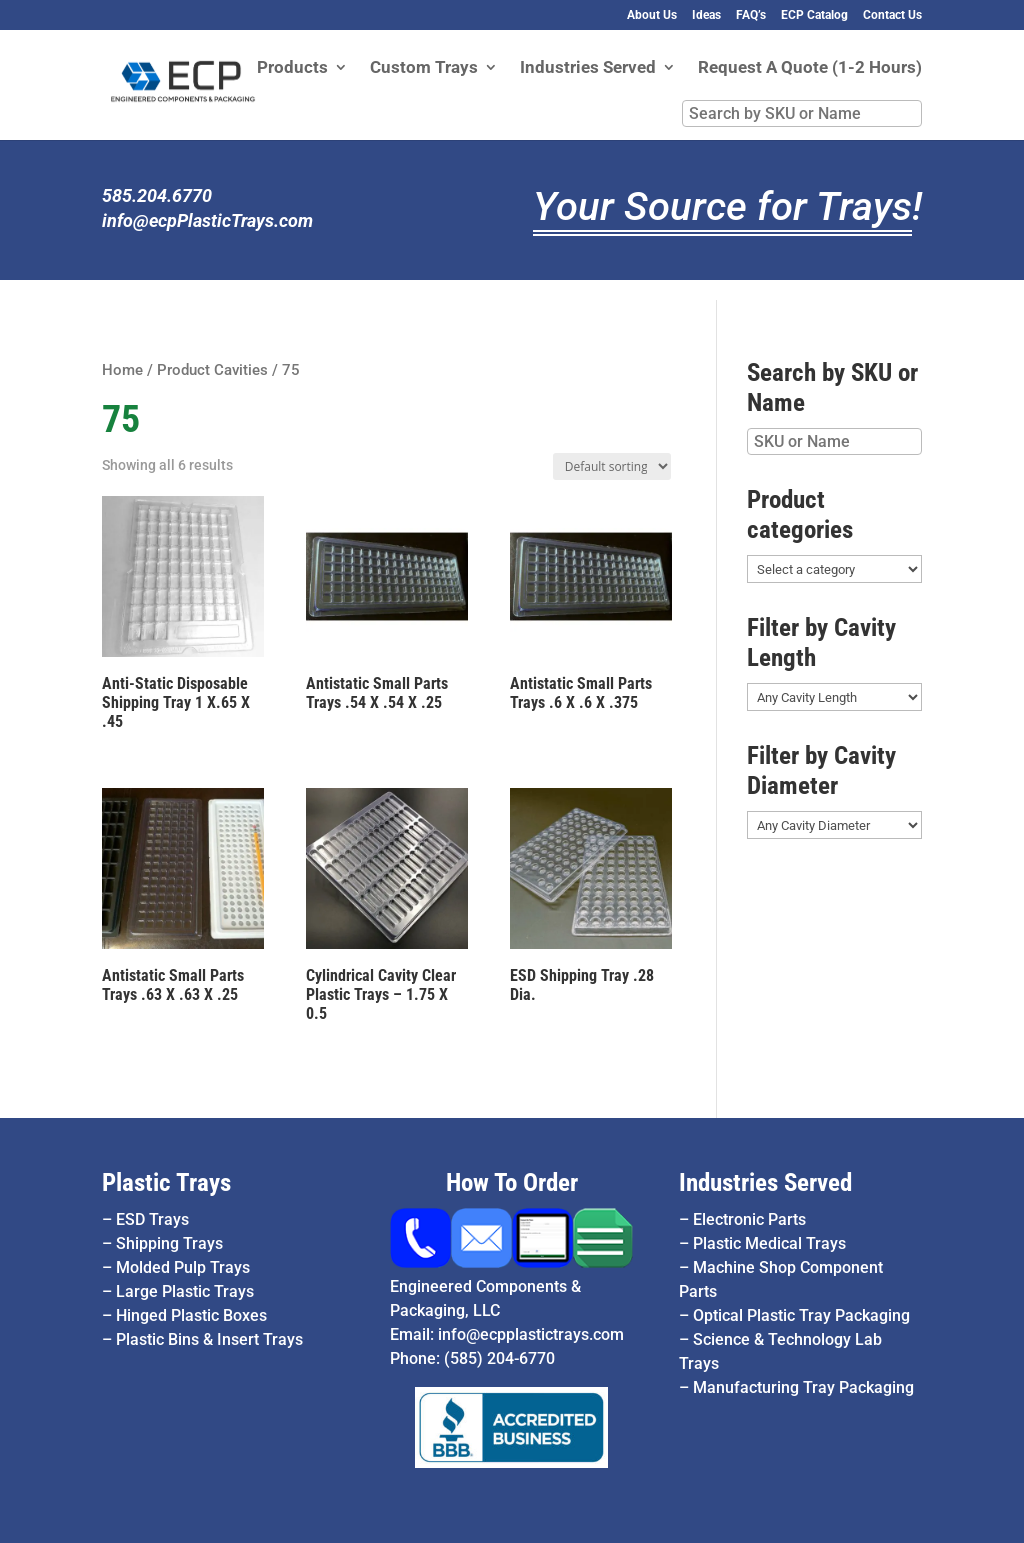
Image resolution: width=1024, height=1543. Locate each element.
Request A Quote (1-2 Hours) (810, 68)
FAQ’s (751, 15)
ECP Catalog (814, 15)
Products (292, 68)
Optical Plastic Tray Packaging (801, 1315)
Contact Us (892, 15)
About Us (652, 15)
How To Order (512, 1182)
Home (122, 370)
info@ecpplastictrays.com (531, 1334)
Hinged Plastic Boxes (191, 1315)
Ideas (706, 15)
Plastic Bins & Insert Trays (209, 1339)
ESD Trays (152, 1219)
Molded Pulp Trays (183, 1267)
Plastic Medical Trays (769, 1243)
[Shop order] (612, 466)
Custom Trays (424, 68)
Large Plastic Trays (185, 1291)
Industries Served (588, 68)
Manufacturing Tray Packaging (803, 1387)
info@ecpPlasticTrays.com (207, 220)
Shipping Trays (169, 1243)
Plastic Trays (166, 1182)
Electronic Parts (749, 1219)
